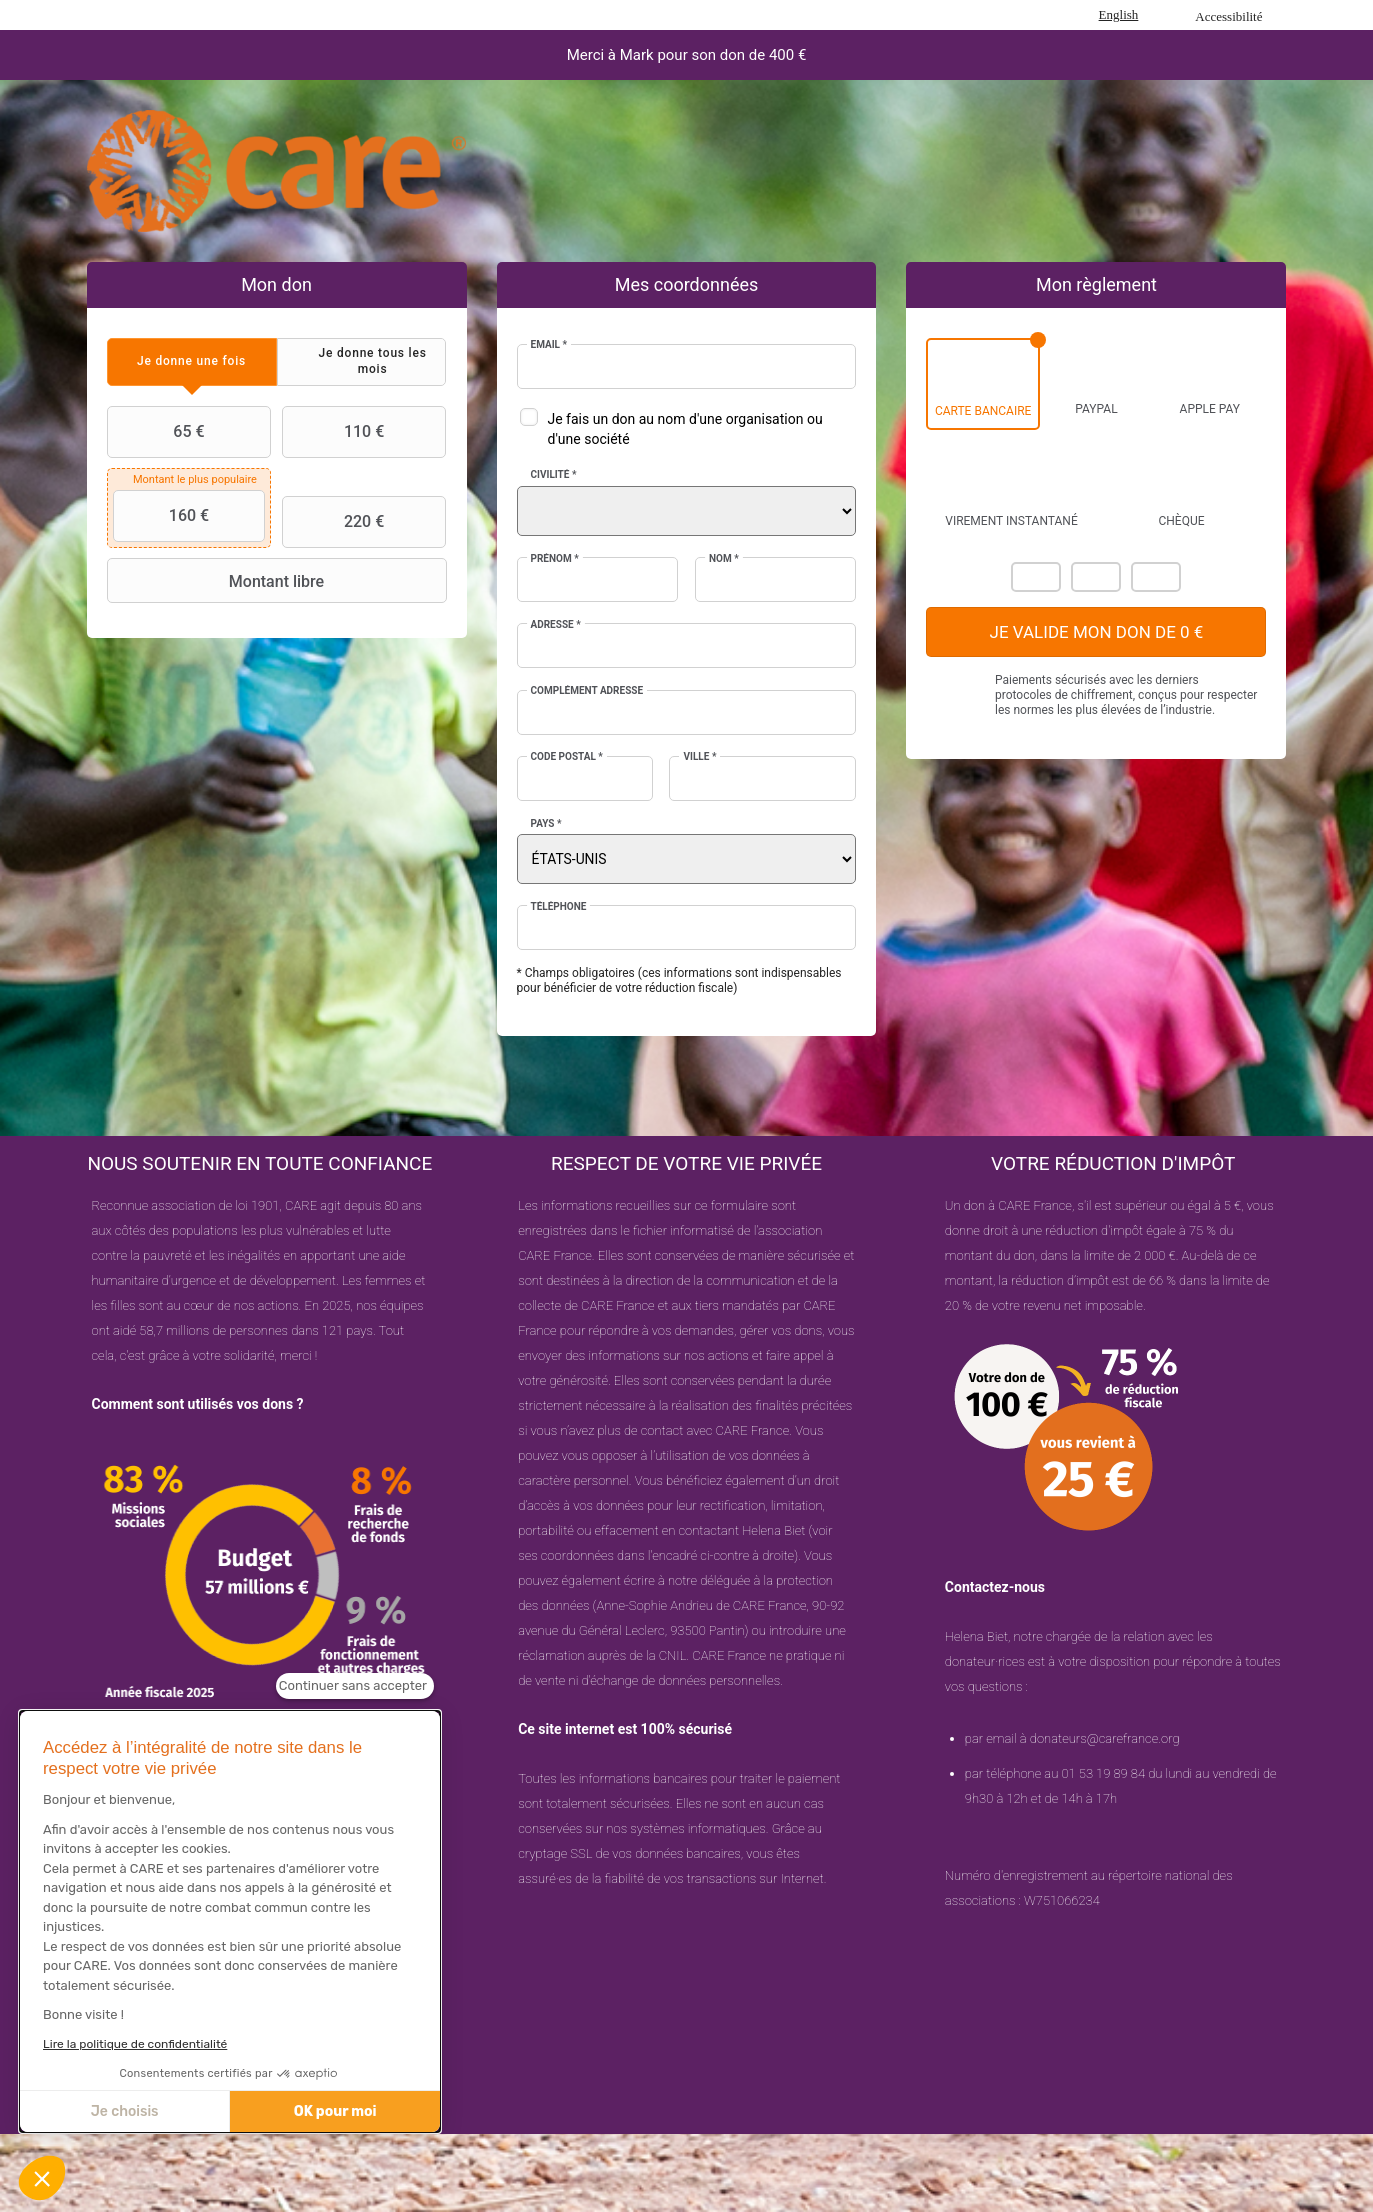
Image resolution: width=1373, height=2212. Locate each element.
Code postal (567, 756)
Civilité (554, 474)
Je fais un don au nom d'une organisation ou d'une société (685, 429)
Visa (1096, 577)
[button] (42, 2178)
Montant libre (218, 581)
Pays (546, 823)
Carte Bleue (1156, 577)
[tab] (192, 361)
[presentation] (192, 361)
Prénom (555, 558)
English (1119, 14)
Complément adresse (587, 690)
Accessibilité (1228, 16)
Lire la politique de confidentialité (135, 2044)
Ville (699, 756)
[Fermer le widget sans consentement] (355, 1686)
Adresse (556, 624)
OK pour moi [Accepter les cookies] (335, 2111)
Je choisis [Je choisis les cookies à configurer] (125, 2111)
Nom (724, 558)
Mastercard (1036, 577)
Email (549, 344)
